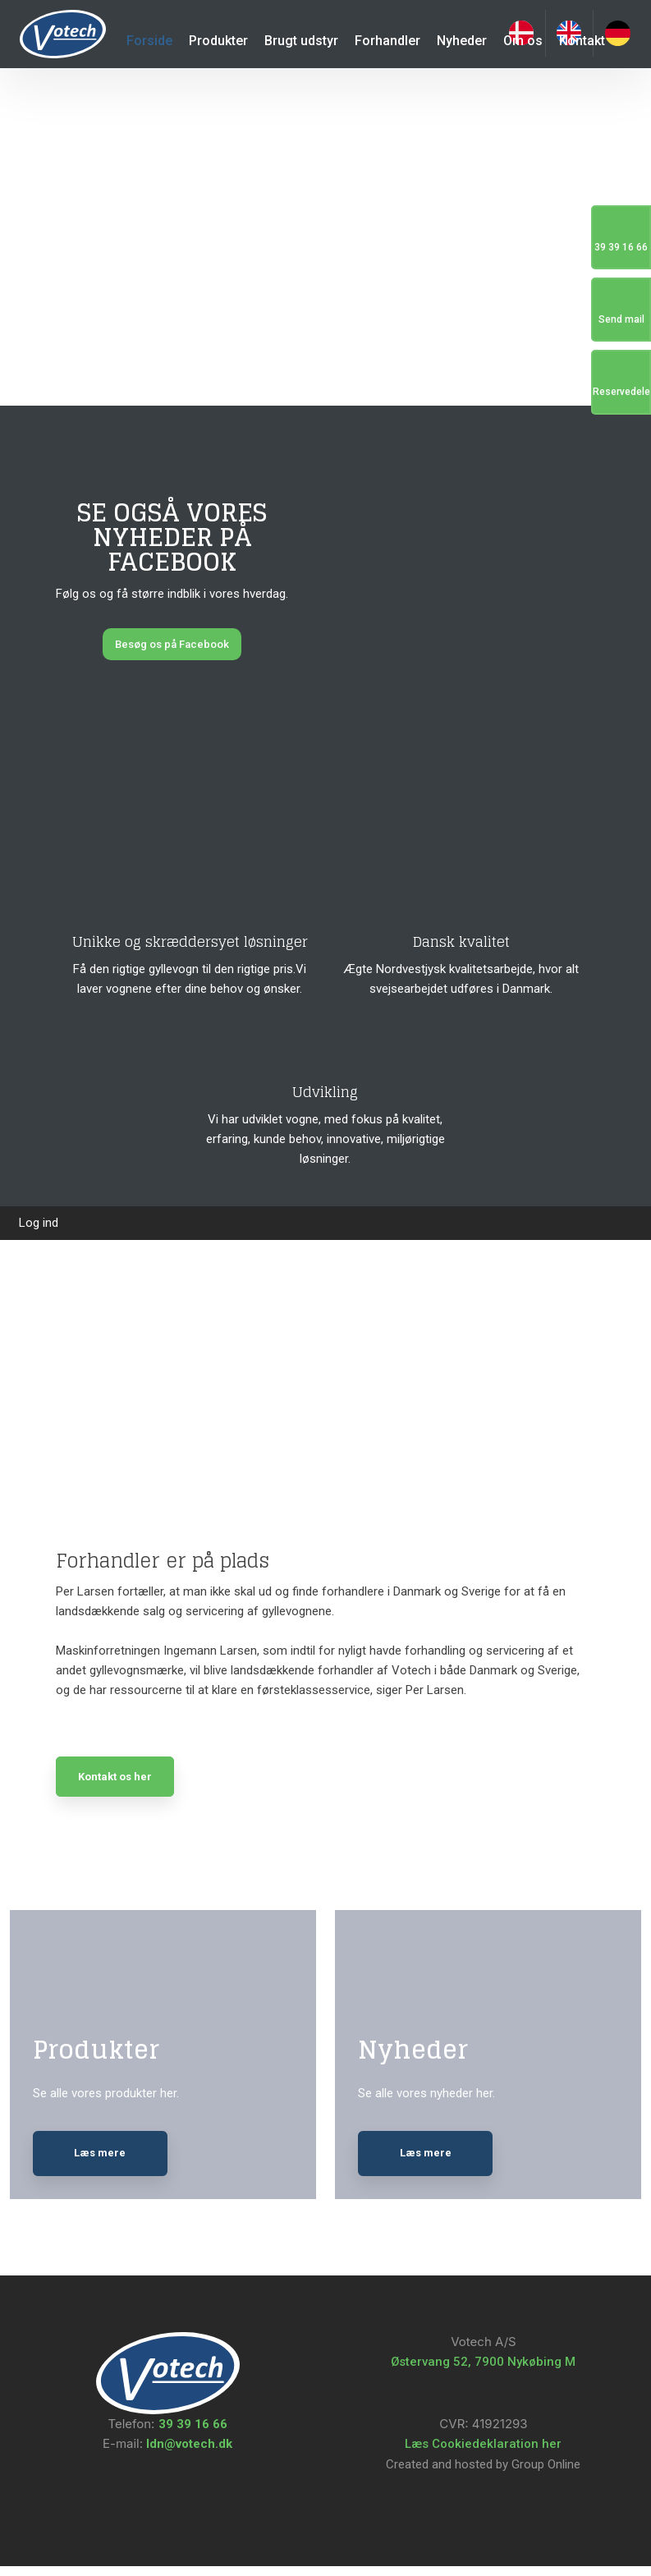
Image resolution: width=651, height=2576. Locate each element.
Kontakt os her (115, 1776)
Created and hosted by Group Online (483, 2474)
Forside (149, 40)
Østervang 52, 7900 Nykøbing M (483, 2371)
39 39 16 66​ (192, 2434)
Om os (523, 40)
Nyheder (462, 40)
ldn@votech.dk (187, 2453)
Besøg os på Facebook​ (172, 644)
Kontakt (582, 40)
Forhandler (387, 40)
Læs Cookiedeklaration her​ (483, 2453)
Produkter (218, 40)
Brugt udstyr (301, 40)
